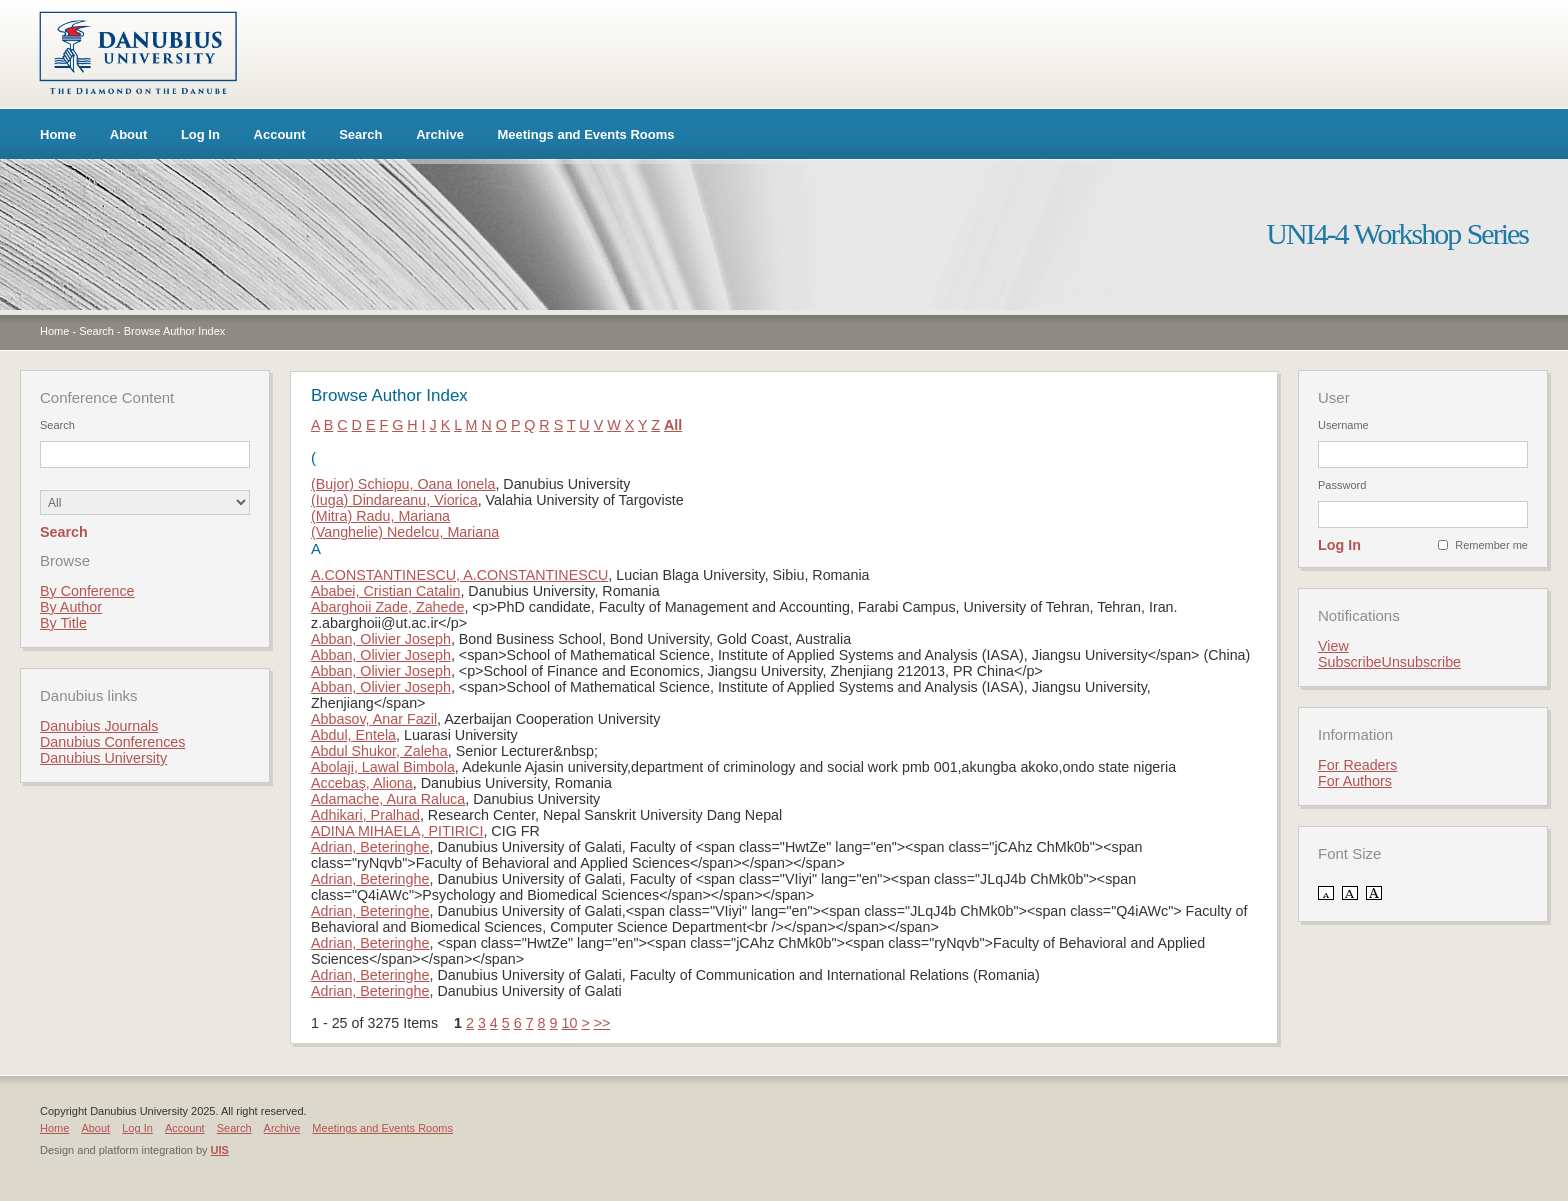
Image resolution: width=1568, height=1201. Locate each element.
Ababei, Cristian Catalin (385, 591)
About (129, 134)
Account (280, 134)
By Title (63, 623)
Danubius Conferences (112, 742)
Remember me (1491, 545)
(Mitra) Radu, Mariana (380, 516)
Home (58, 134)
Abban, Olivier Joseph (381, 639)
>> (602, 1023)
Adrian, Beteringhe (370, 847)
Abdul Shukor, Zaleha (379, 751)
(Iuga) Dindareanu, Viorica (394, 500)
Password (1342, 485)
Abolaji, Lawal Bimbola (383, 767)
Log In (200, 134)
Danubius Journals (99, 726)
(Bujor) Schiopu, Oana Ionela (403, 484)
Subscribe (1350, 662)
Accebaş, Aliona (362, 783)
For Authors (1355, 781)
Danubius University (103, 758)
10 (569, 1023)
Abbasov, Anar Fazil (374, 719)
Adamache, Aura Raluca (388, 799)
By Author (71, 607)
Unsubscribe (1421, 662)
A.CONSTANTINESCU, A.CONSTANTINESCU (459, 575)
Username (1343, 425)
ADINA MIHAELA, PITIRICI (397, 831)
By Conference (87, 591)
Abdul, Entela (353, 735)
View (1333, 646)
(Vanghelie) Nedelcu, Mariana (405, 532)
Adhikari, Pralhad (365, 815)
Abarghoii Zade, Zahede (387, 607)
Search (360, 134)
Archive (440, 134)
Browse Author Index (175, 331)
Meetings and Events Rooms (586, 134)
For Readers (1357, 765)
